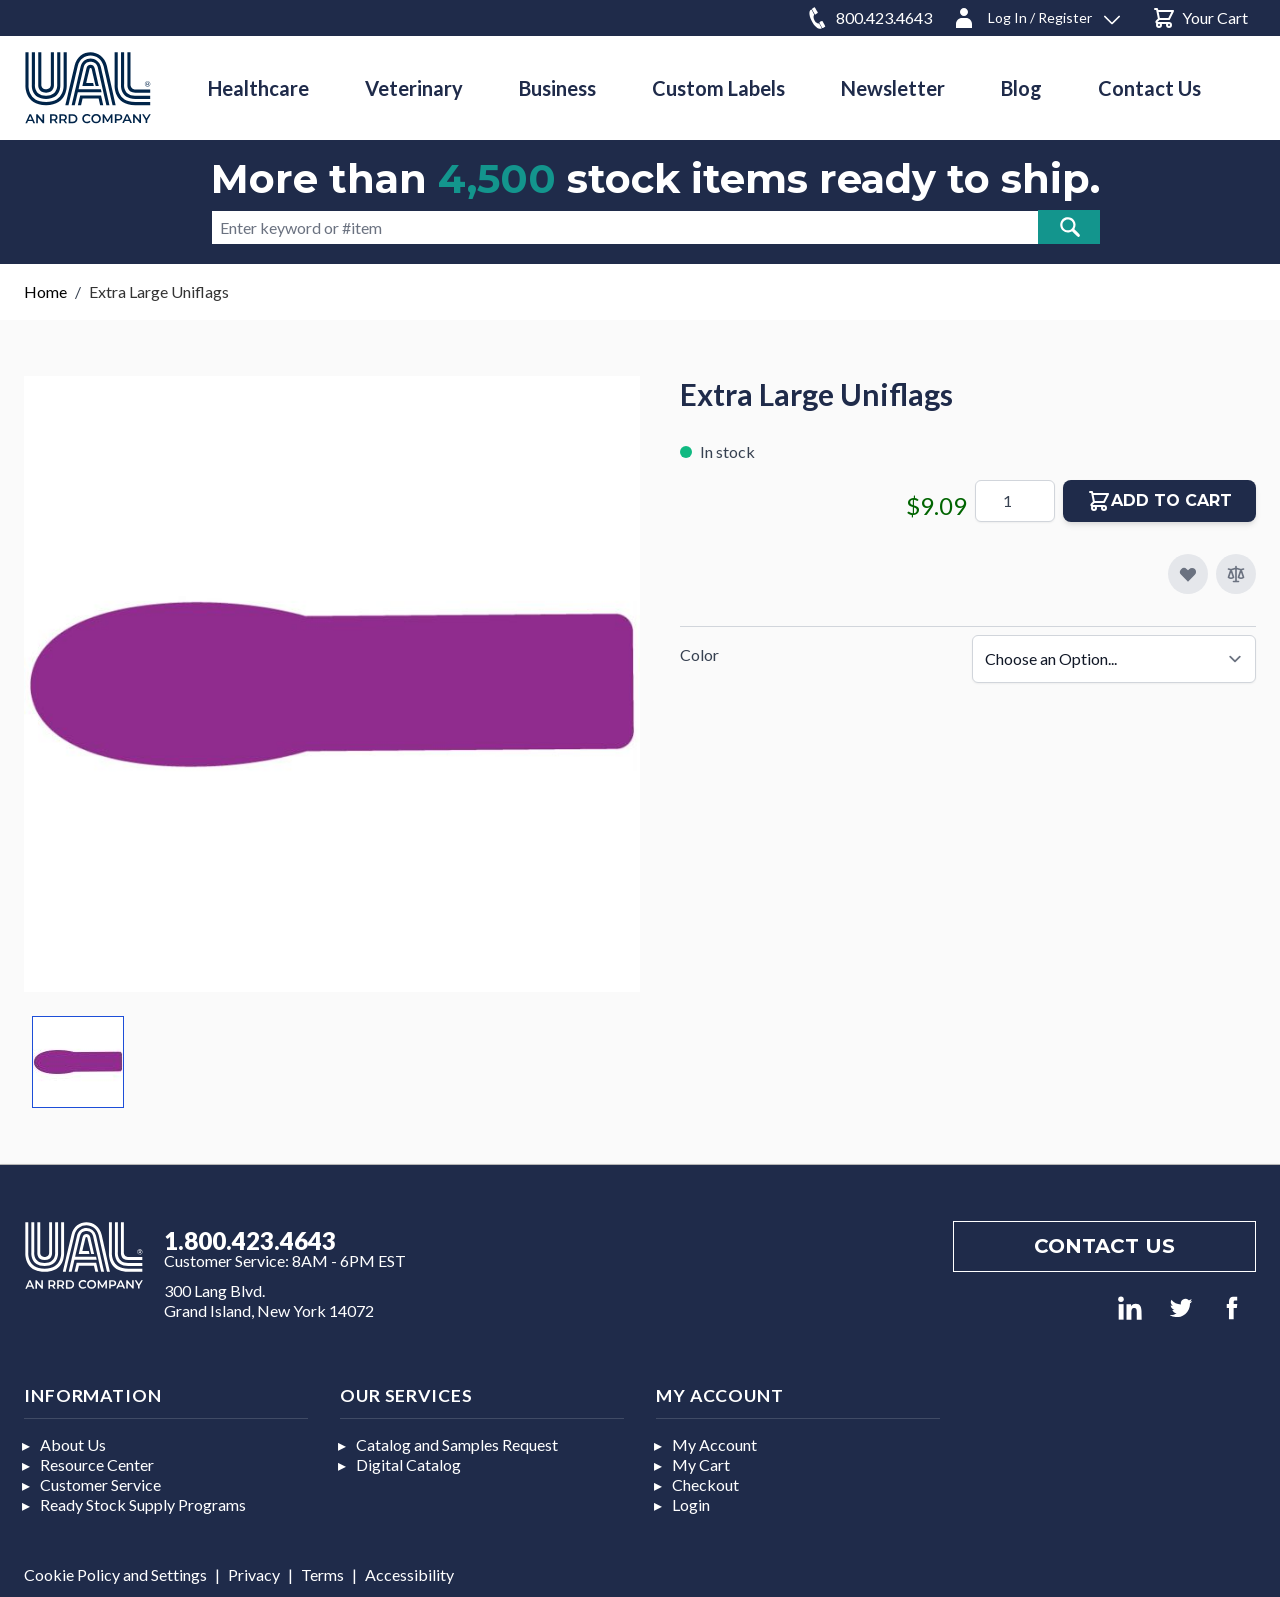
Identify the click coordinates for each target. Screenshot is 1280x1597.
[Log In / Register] (1036, 14)
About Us (73, 1444)
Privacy (254, 1574)
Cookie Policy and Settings (115, 1574)
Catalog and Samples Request (457, 1444)
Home (45, 291)
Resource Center (97, 1464)
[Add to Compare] (1236, 574)
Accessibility (409, 1574)
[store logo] (88, 87)
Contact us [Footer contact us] (1104, 1246)
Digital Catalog (408, 1464)
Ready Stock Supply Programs (143, 1504)
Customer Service (100, 1484)
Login (691, 1504)
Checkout (705, 1484)
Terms (322, 1574)
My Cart (701, 1464)
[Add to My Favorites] (1188, 574)
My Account (714, 1444)
